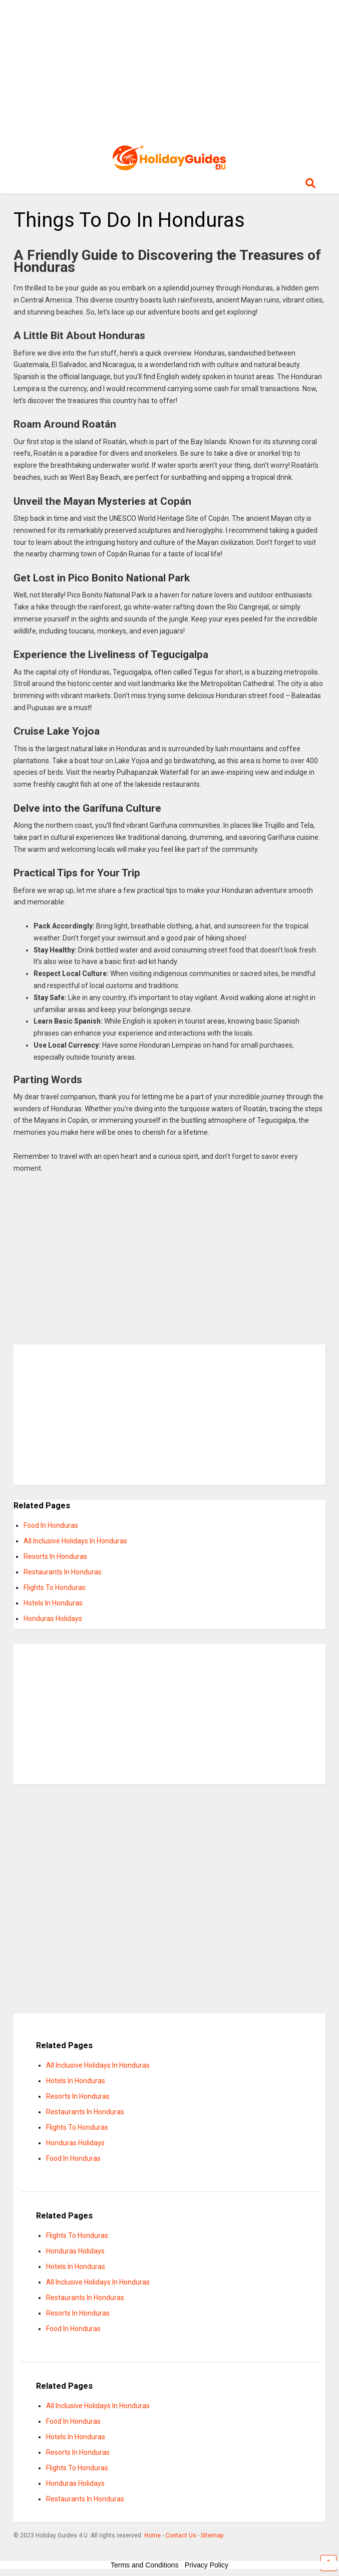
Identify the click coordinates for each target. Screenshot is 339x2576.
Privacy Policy (206, 2565)
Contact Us (180, 2535)
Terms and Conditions (144, 2565)
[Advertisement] (169, 70)
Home (152, 2535)
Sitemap (212, 2535)
